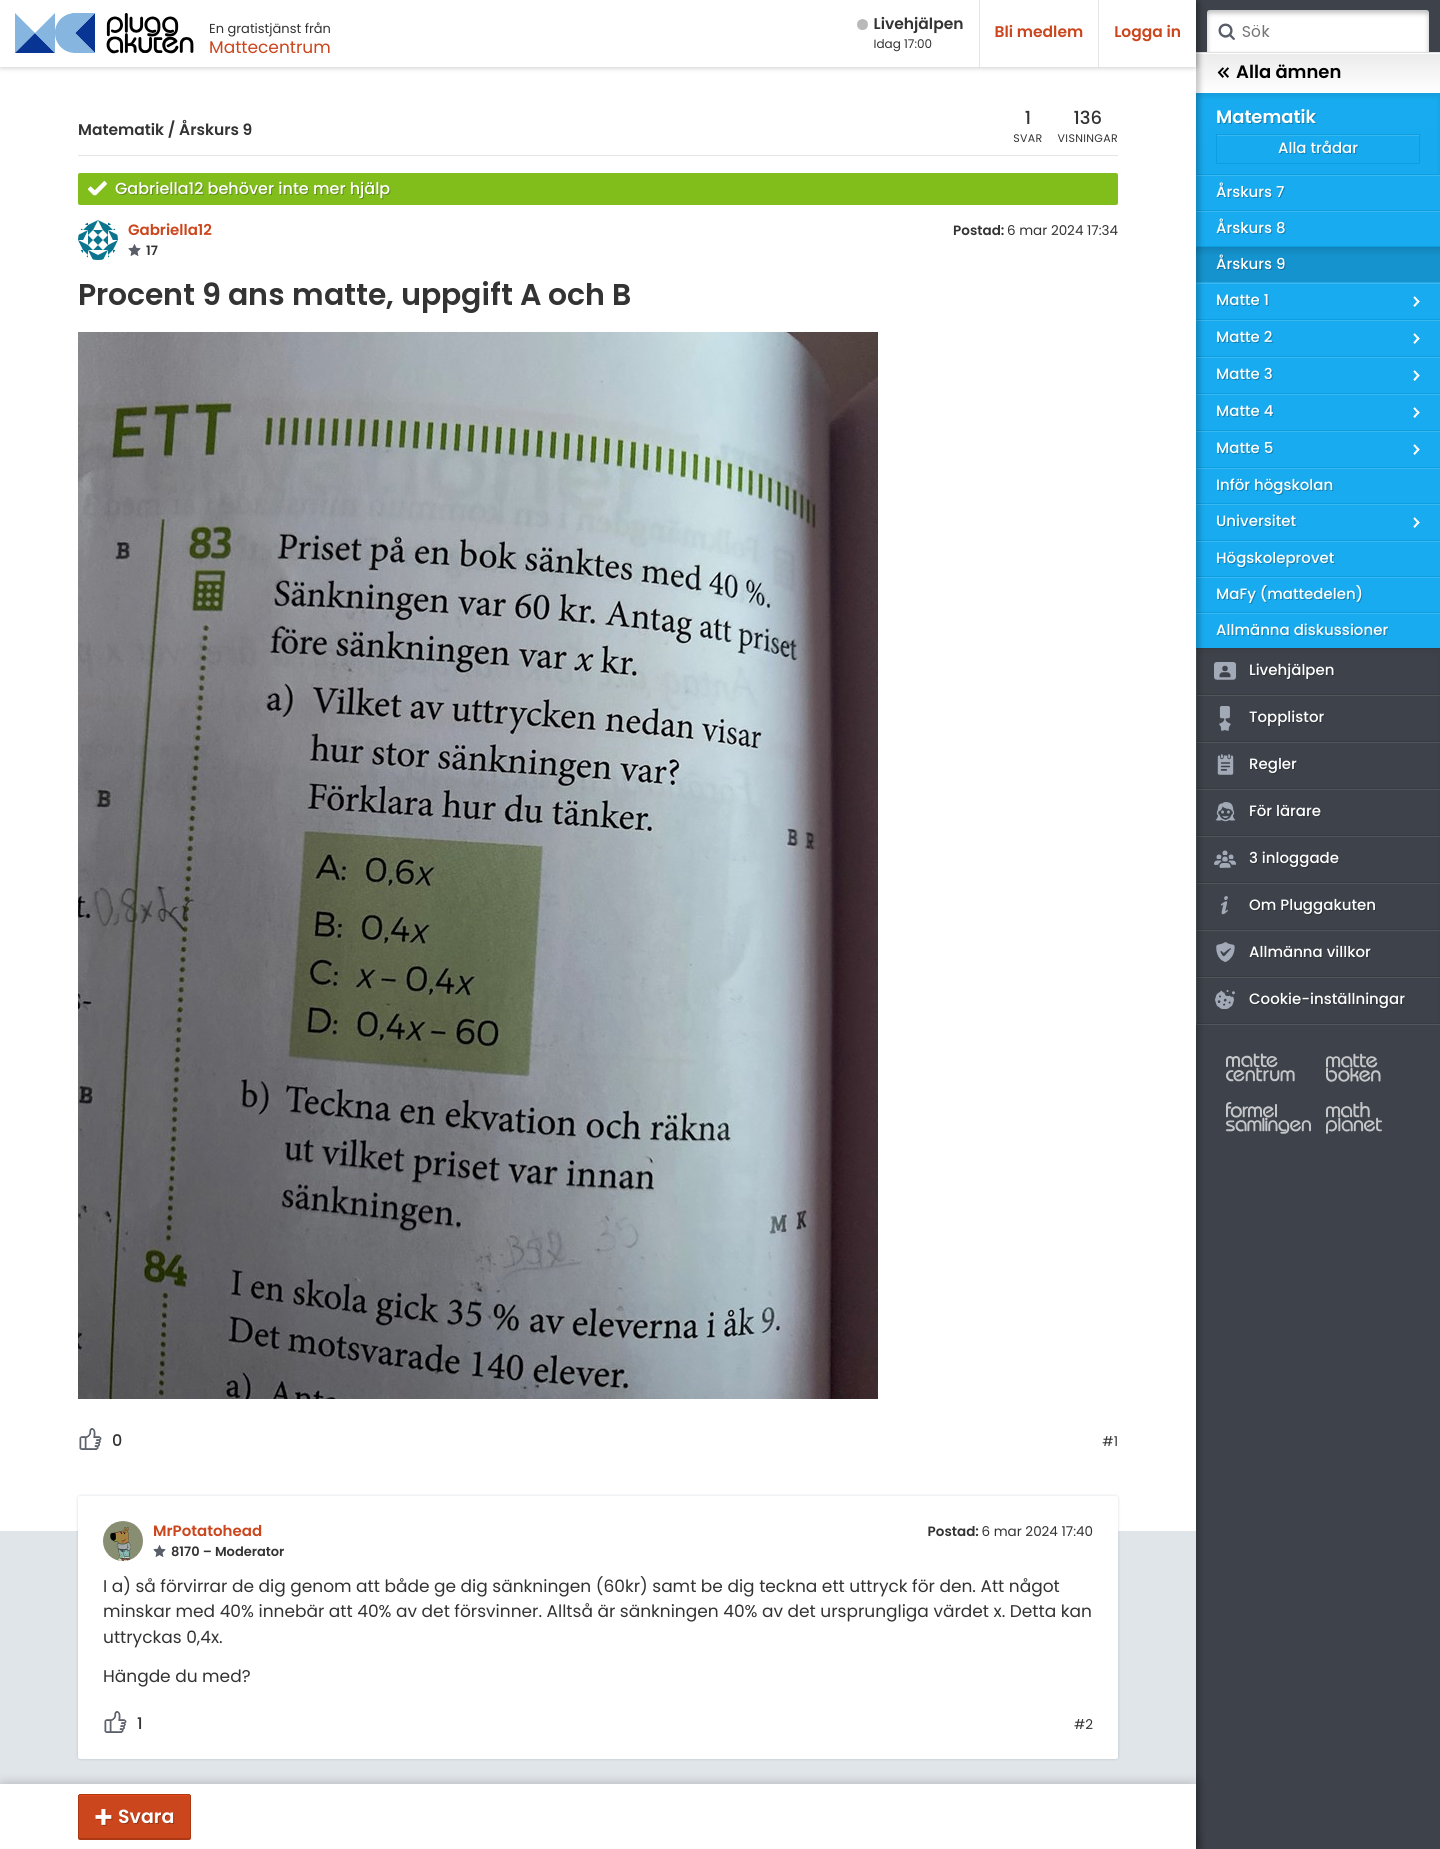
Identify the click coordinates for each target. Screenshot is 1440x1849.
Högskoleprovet (1275, 558)
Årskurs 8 (1251, 228)
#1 (1110, 1442)
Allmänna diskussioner (1302, 630)
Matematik (121, 130)
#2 (1083, 1725)
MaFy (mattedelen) (1289, 594)
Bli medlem (1039, 32)
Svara (146, 1816)
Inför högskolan (1274, 485)
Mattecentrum (270, 47)
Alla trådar (1318, 148)
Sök (1226, 32)
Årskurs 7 (1250, 192)
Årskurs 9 (215, 130)
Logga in (1147, 32)
